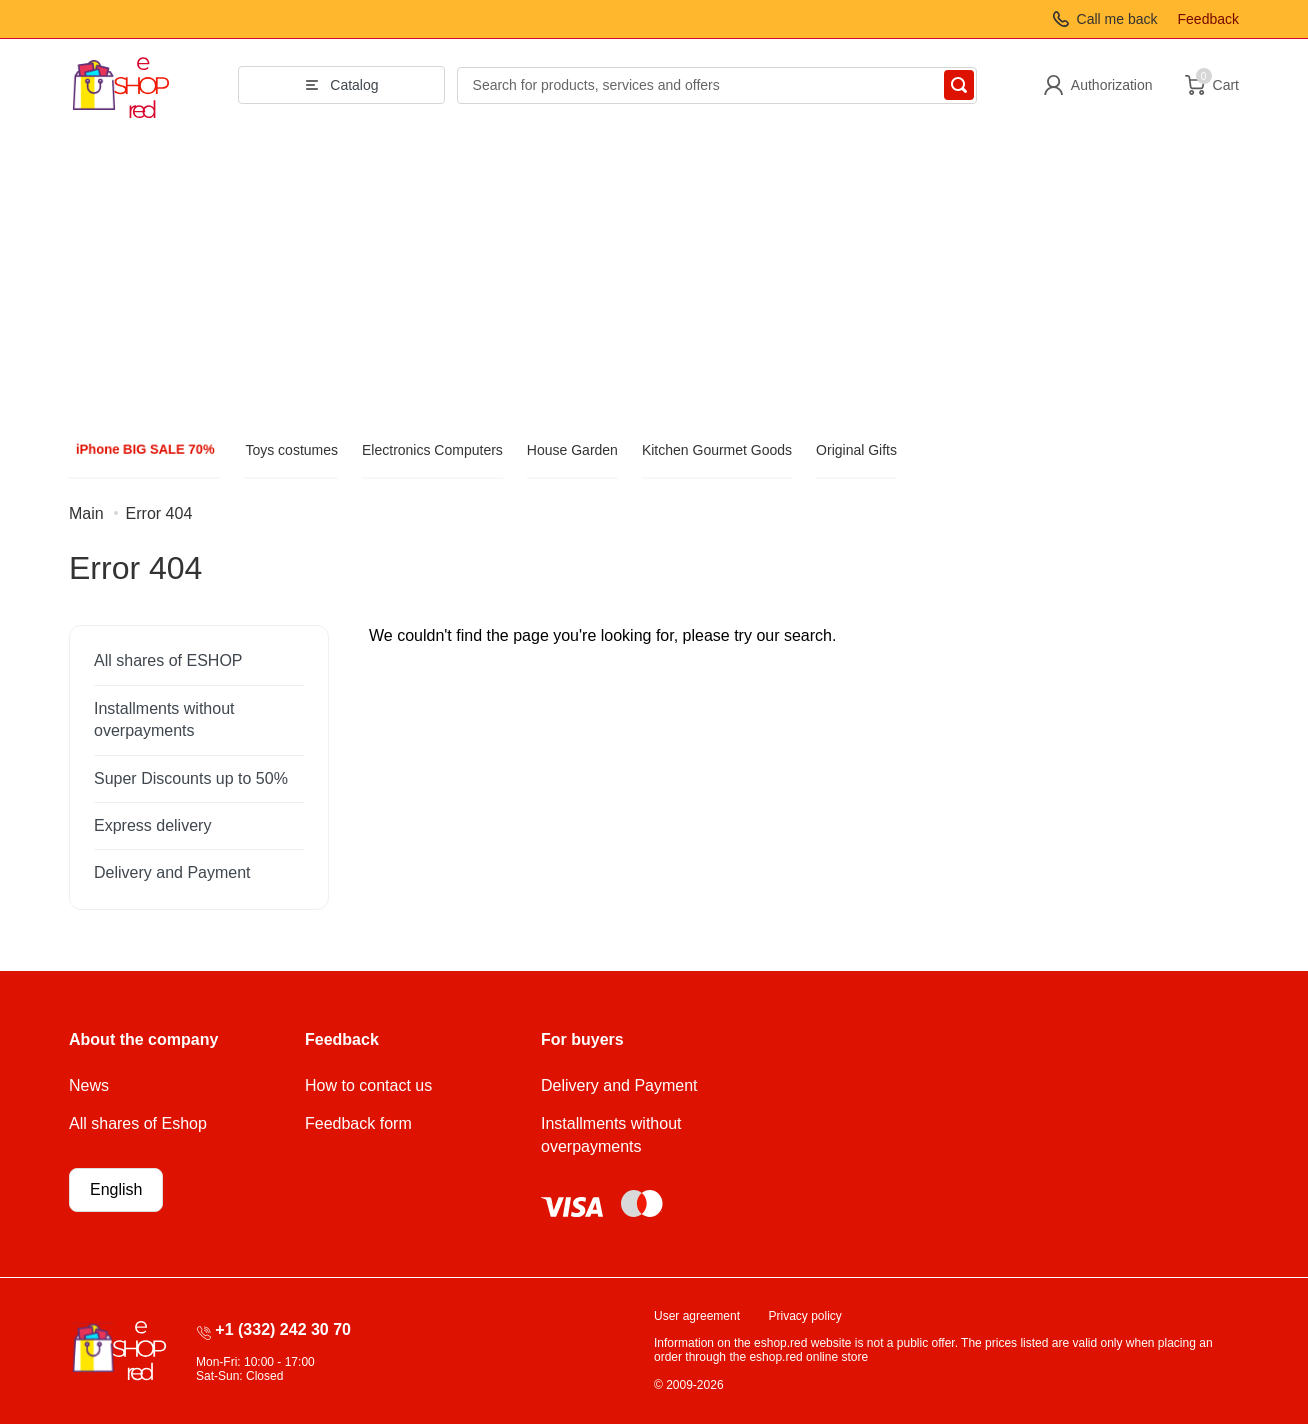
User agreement (697, 1316)
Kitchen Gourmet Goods (717, 450)
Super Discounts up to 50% (191, 778)
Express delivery (152, 825)
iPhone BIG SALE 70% (145, 449)
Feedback (1208, 19)
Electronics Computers (432, 450)
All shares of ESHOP (168, 660)
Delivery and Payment (172, 872)
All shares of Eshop (138, 1123)
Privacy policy (805, 1316)
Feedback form (358, 1123)
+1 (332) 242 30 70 (283, 1329)
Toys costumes (291, 450)
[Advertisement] (654, 281)
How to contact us (368, 1085)
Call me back (1117, 19)
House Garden (572, 450)
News (89, 1085)
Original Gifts (856, 450)
